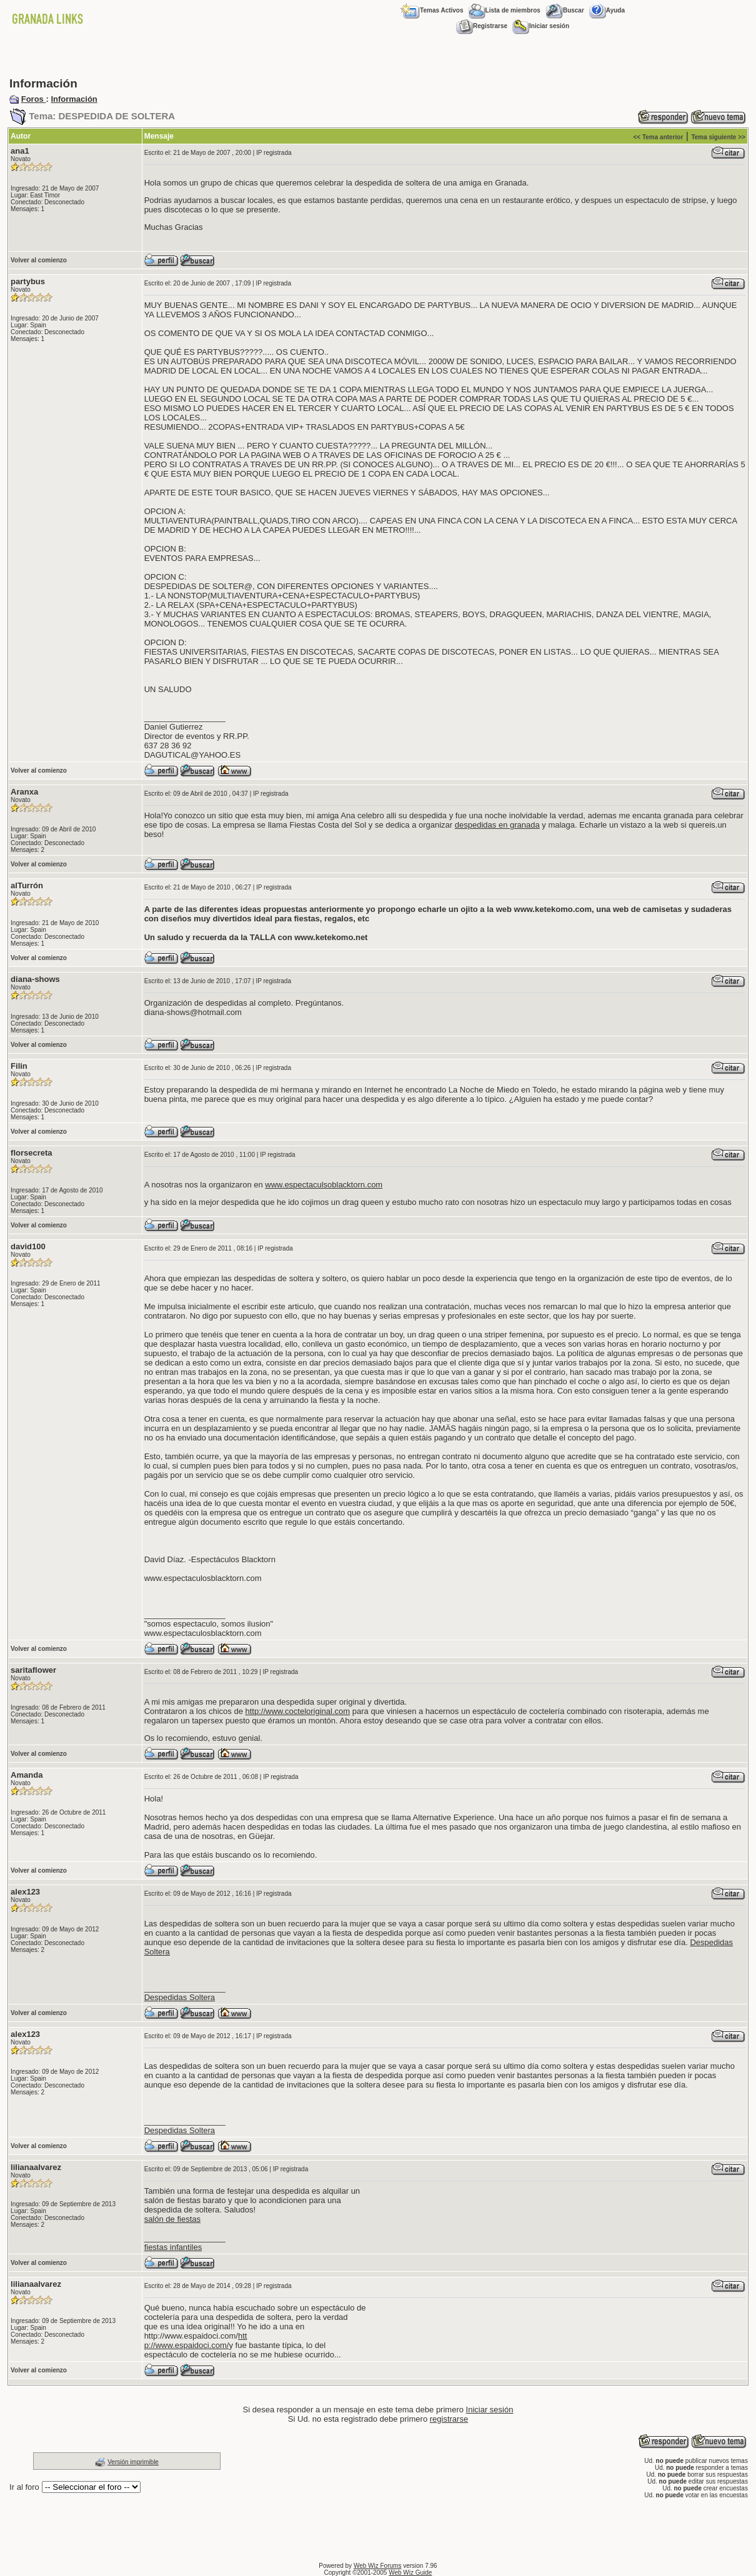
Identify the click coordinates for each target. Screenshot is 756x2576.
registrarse (449, 2419)
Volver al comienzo (39, 260)
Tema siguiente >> (718, 137)
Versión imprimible (133, 2462)
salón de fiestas (172, 2219)
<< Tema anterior (658, 137)
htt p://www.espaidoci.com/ (195, 2340)
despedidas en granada (497, 825)
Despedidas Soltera (179, 1997)
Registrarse (481, 25)
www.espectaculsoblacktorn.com (323, 1184)
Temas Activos (431, 10)
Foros (33, 99)
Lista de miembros (504, 10)
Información (74, 99)
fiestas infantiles (173, 2247)
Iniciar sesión (540, 25)
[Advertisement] (378, 56)
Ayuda (607, 10)
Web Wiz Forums (378, 2565)
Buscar (564, 10)
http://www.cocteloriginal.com (298, 1711)
